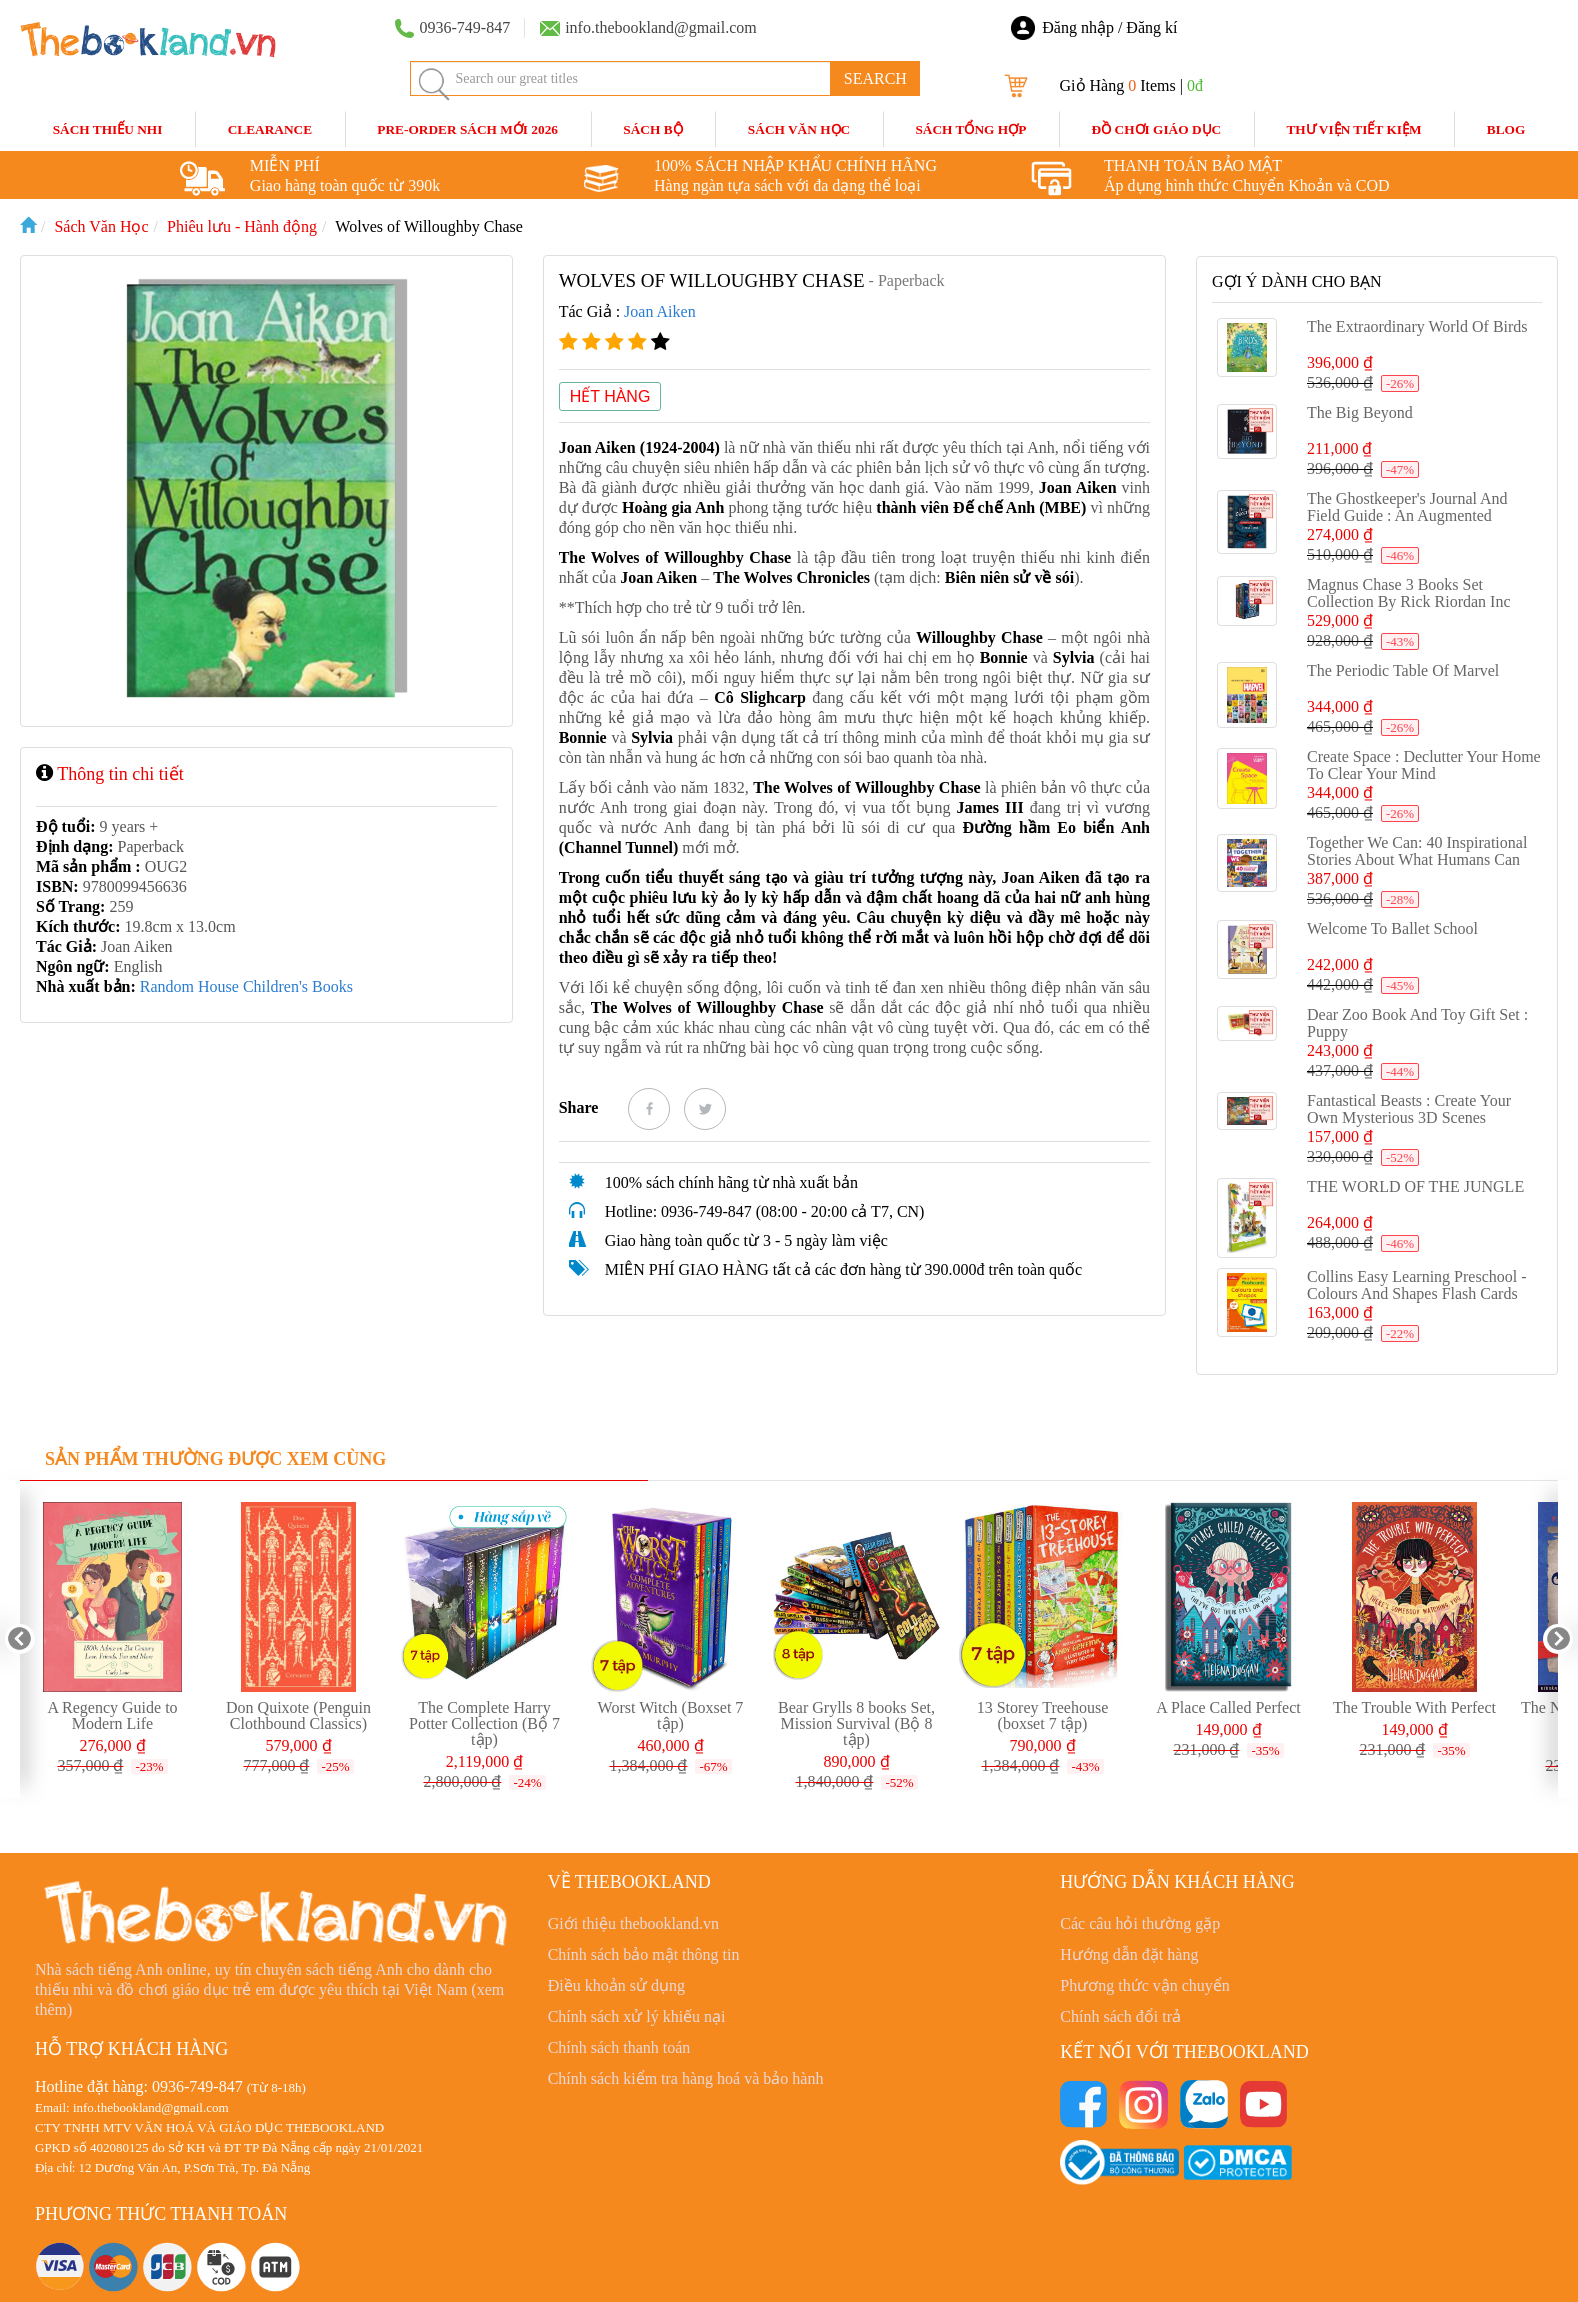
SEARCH (875, 78)
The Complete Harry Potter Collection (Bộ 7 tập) (484, 1723)
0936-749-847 (197, 2086)
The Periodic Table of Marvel (1403, 670)
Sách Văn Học (799, 129)
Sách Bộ (652, 129)
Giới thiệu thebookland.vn (633, 1923)
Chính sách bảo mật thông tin (644, 1954)
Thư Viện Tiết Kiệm (1353, 129)
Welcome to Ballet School (1392, 928)
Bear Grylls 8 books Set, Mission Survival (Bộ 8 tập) (856, 1723)
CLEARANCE (270, 129)
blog (1506, 129)
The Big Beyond (1360, 412)
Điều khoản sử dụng (616, 1985)
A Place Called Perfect (1228, 1707)
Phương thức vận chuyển (1145, 1985)
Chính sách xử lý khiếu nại (637, 2016)
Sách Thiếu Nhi (108, 129)
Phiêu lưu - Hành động (242, 226)
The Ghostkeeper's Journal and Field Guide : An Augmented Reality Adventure (1407, 515)
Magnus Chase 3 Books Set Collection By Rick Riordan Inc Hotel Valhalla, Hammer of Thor (1412, 601)
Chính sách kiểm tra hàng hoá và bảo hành (686, 2078)
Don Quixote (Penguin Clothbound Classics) (298, 1715)
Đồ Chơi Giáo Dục (1157, 129)
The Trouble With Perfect (1414, 1707)
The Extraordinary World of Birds (1417, 326)
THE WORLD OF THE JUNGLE (1415, 1186)
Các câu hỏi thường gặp (1140, 1923)
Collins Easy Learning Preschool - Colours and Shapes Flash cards (1417, 1285)
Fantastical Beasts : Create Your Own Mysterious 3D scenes (1409, 1109)
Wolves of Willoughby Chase (429, 226)
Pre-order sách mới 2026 (467, 129)
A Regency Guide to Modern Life (112, 1715)
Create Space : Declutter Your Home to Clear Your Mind (1424, 765)
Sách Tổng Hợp (970, 129)
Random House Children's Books (246, 986)
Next (1558, 1639)
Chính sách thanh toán (619, 2047)
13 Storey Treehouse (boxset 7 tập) (1043, 1715)
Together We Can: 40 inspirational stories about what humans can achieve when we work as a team (1423, 859)
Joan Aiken (660, 311)
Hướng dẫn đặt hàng (1129, 1954)
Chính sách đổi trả (1120, 2016)
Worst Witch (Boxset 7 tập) (671, 1715)
